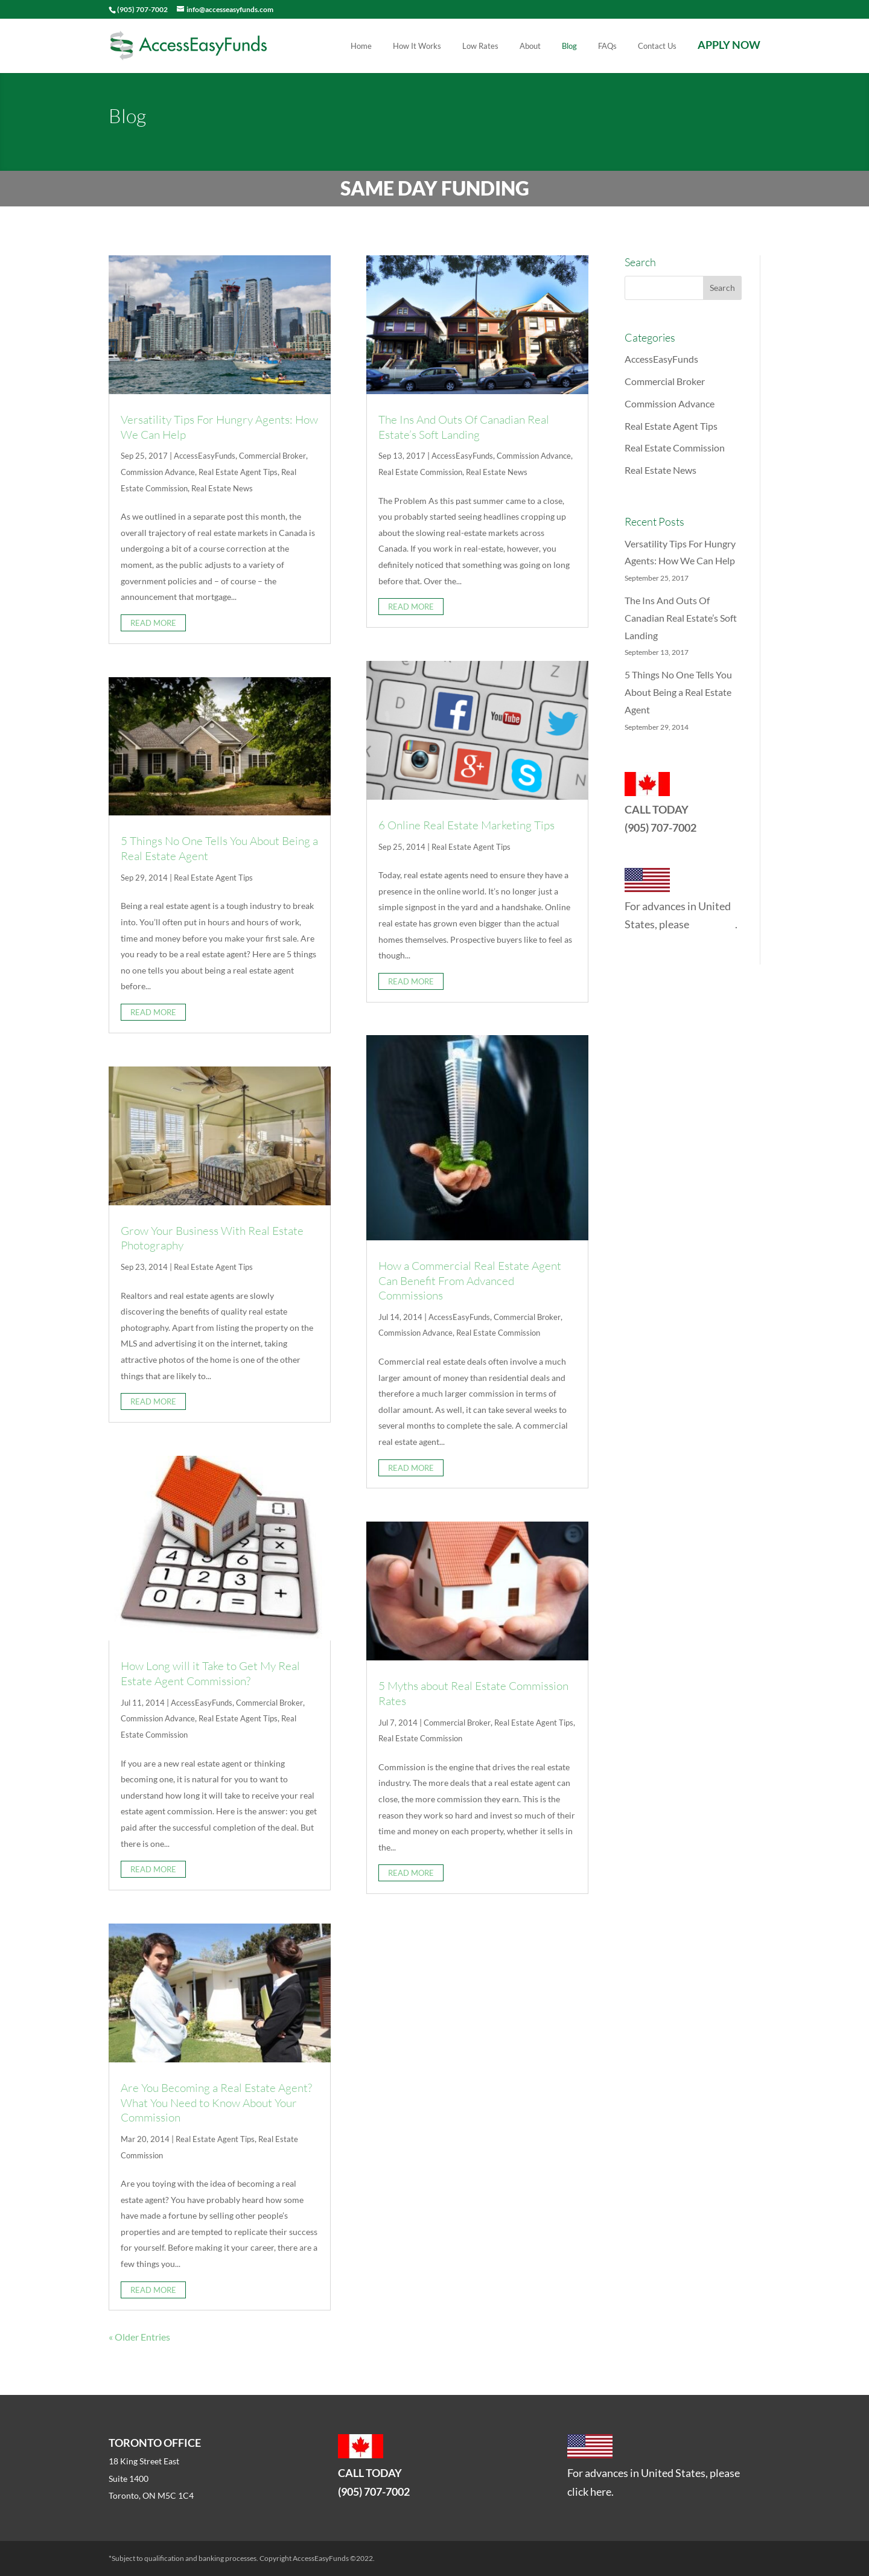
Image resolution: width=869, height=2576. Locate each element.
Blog (569, 46)
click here (713, 924)
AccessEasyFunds (204, 456)
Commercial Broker (272, 456)
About (530, 46)
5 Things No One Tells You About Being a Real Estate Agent (678, 692)
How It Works (417, 46)
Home (361, 46)
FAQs (607, 46)
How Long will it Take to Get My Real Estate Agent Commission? (210, 1673)
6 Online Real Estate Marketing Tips (466, 825)
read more (153, 623)
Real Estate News (222, 488)
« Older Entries (139, 2336)
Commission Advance (158, 472)
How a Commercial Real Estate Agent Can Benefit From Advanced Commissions (469, 1280)
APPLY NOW (729, 46)
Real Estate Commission (420, 472)
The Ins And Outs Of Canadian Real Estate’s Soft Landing (463, 427)
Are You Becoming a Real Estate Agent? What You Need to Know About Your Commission (216, 2102)
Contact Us (657, 46)
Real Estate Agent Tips (238, 472)
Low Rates (480, 46)
